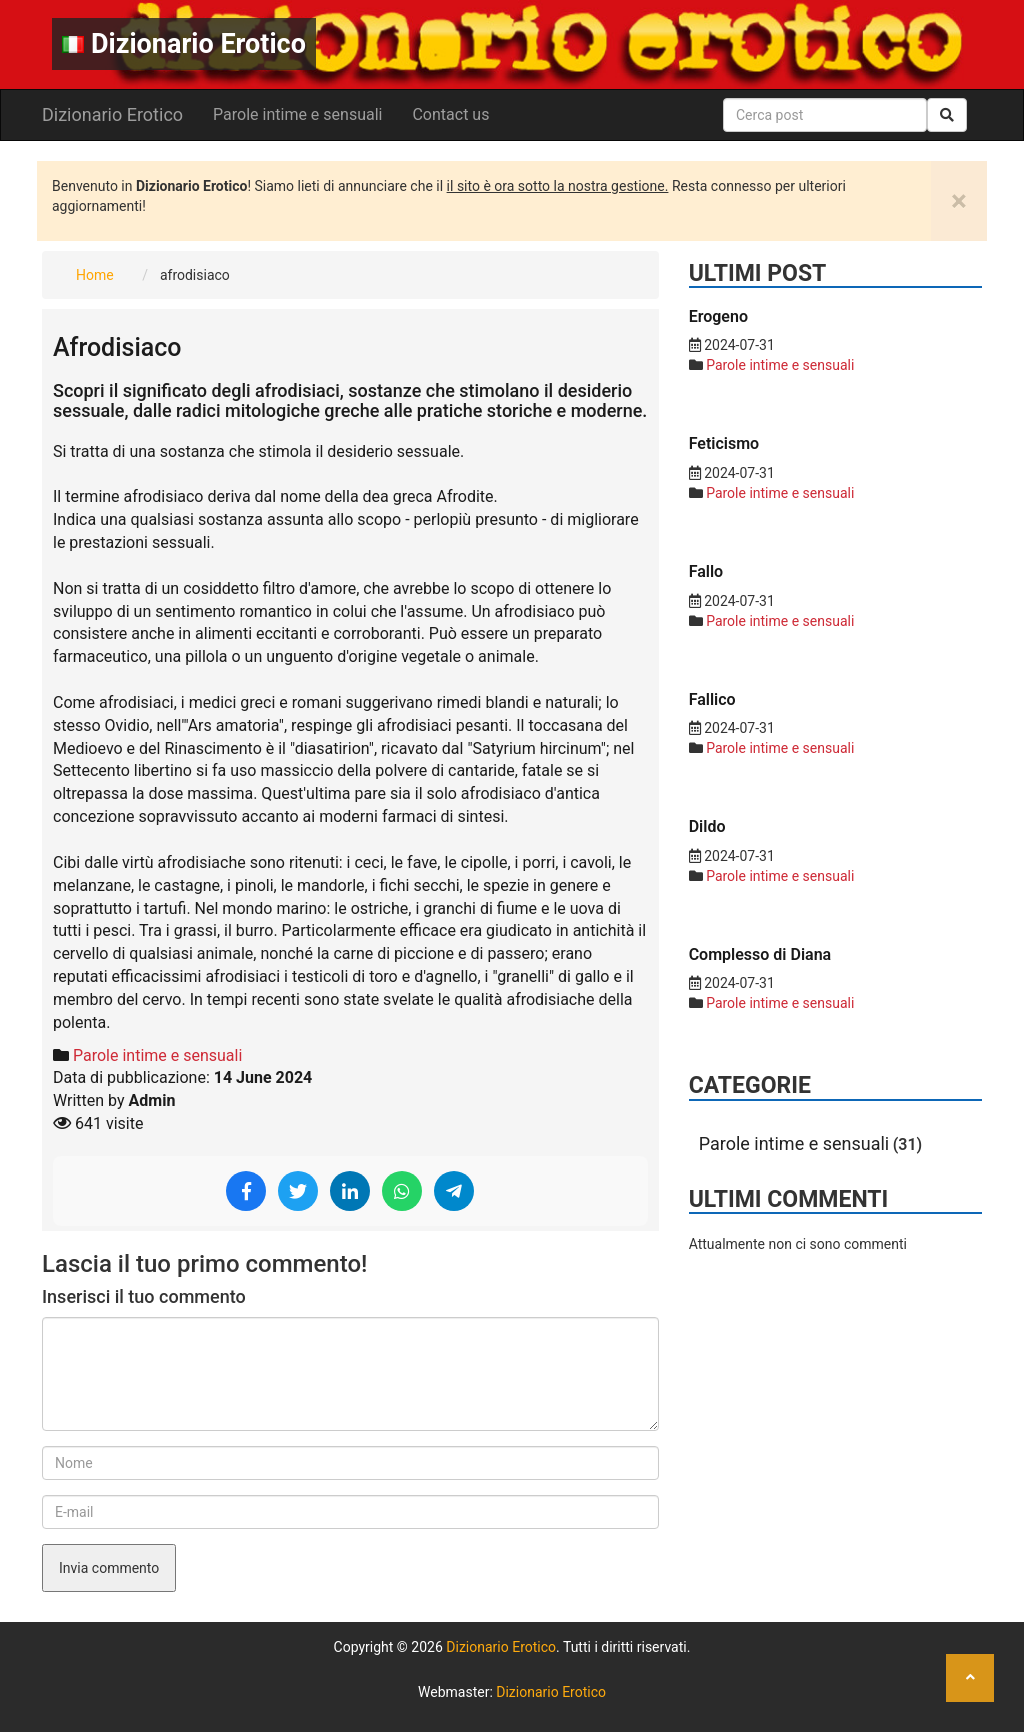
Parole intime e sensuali (297, 114)
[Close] (959, 201)
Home (95, 275)
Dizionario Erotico (184, 44)
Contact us (450, 114)
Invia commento (109, 1568)
